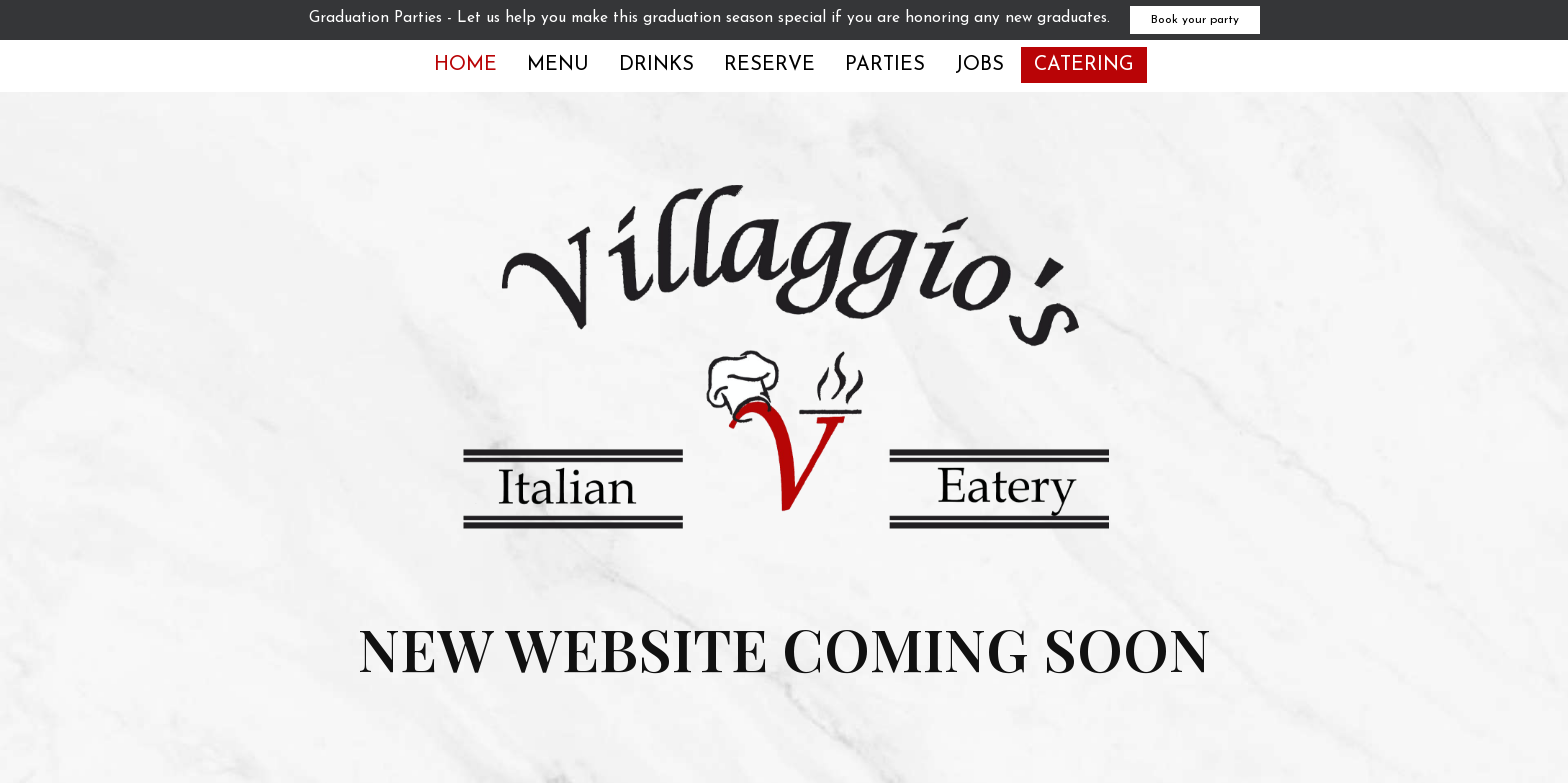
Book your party (1195, 20)
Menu (558, 65)
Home (465, 65)
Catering (1084, 65)
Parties (885, 65)
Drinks (656, 65)
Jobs (979, 65)
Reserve (769, 65)
